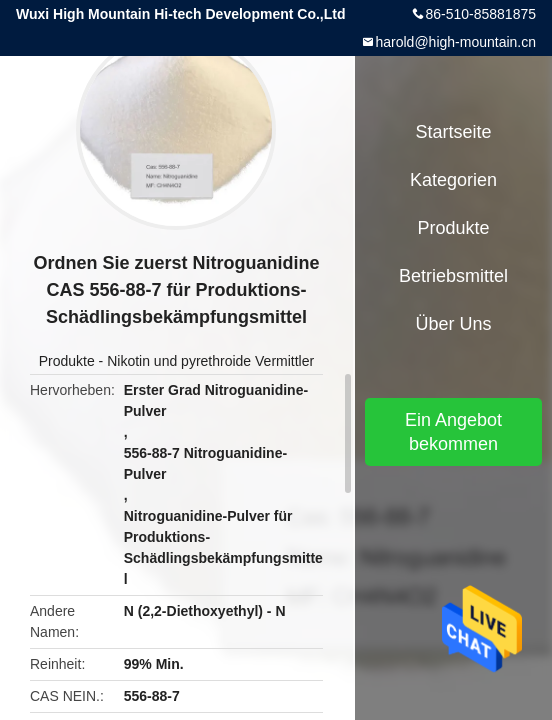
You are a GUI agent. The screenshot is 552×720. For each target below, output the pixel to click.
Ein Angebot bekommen (453, 432)
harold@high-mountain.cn (455, 42)
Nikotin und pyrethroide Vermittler (210, 361)
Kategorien (453, 180)
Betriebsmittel (453, 276)
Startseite (453, 132)
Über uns (453, 324)
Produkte (67, 361)
